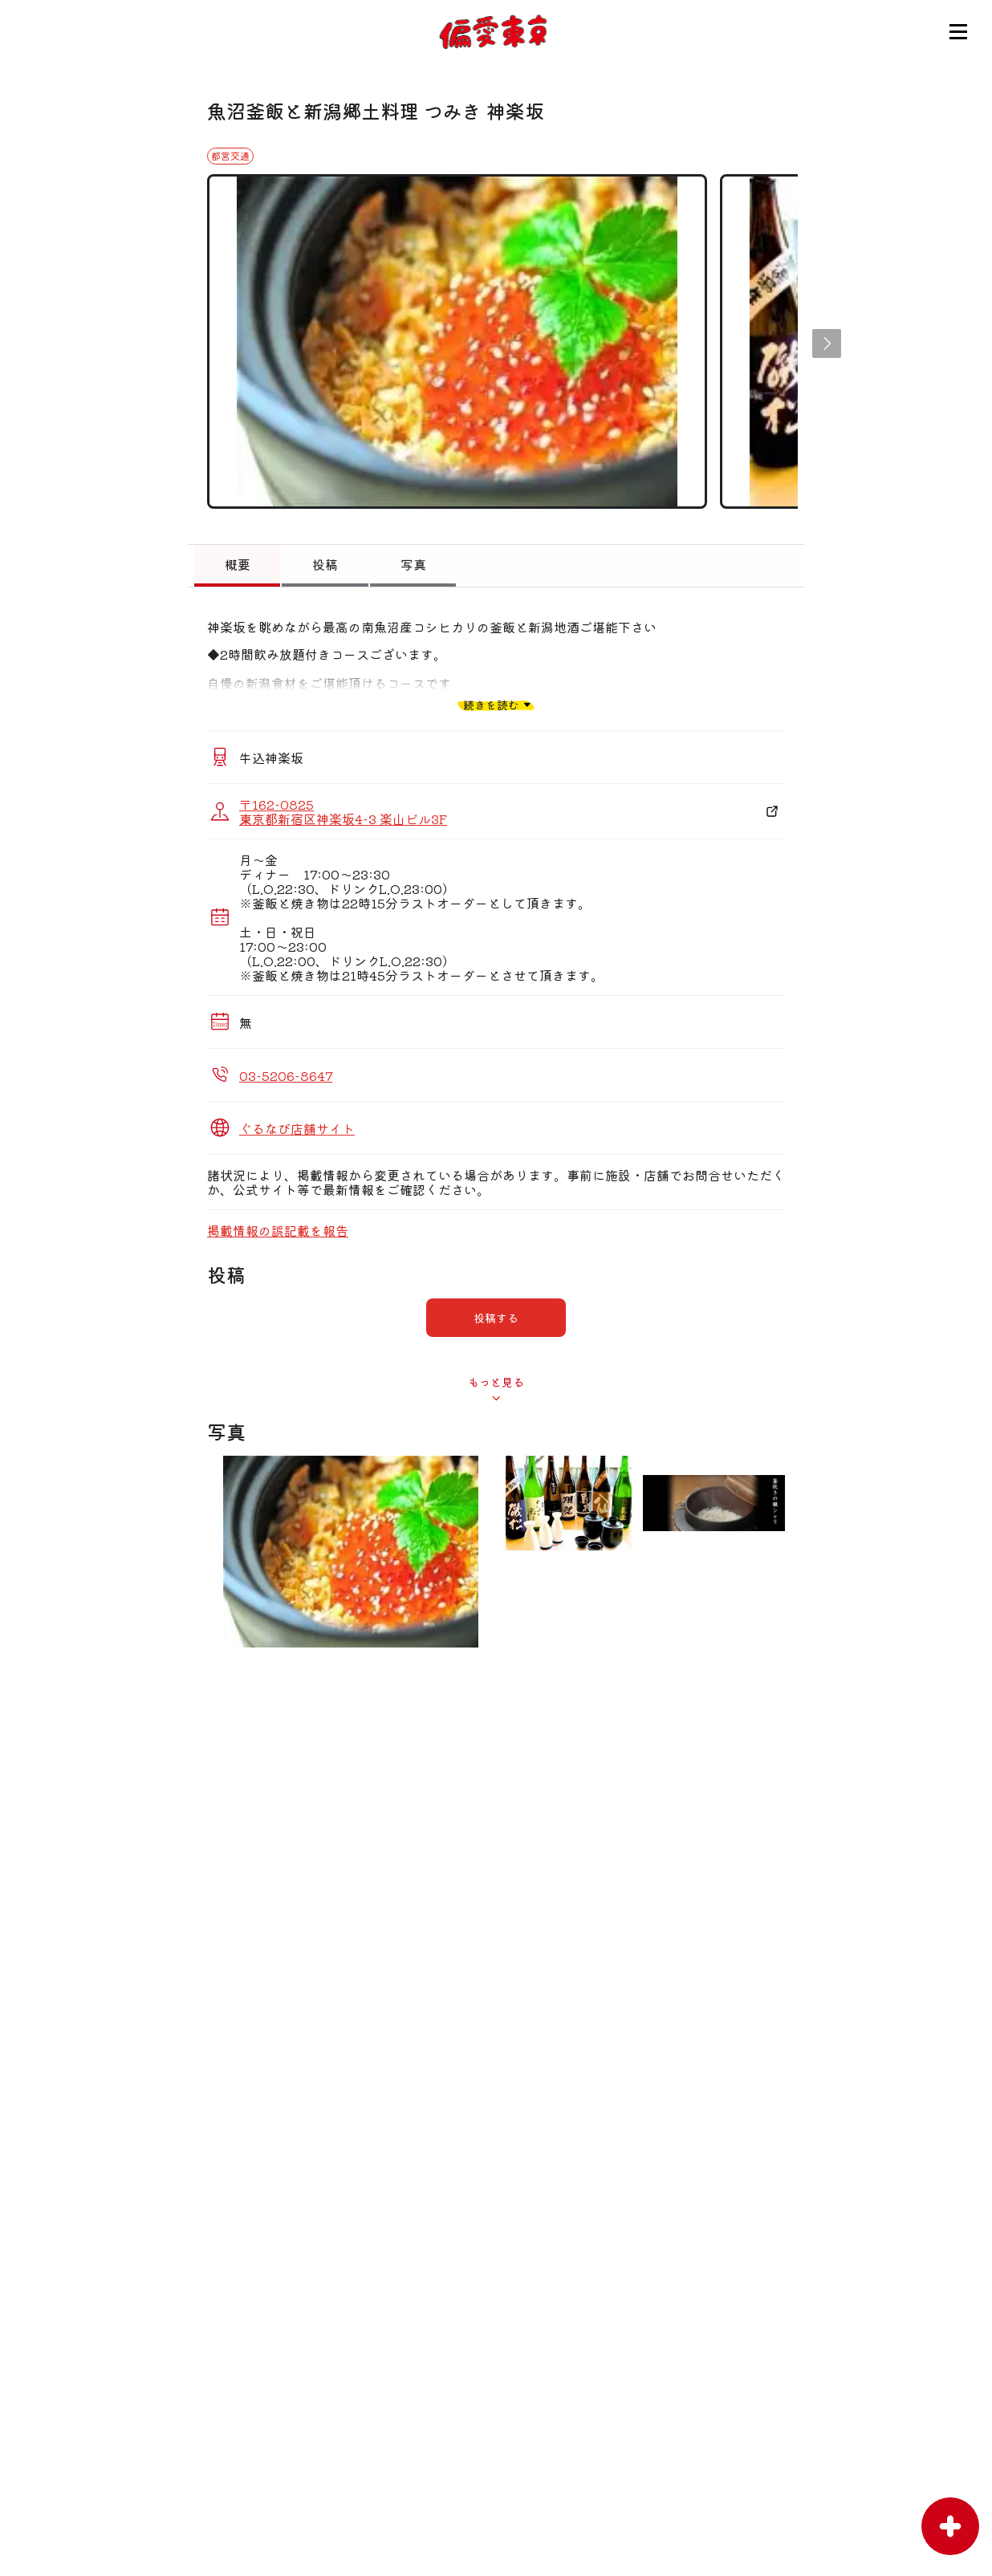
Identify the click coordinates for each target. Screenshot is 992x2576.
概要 (237, 564)
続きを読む (491, 704)
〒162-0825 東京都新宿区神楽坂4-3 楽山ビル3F (343, 811)
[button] (826, 343)
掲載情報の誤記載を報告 (277, 1230)
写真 (413, 564)
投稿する (496, 1318)
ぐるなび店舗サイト (297, 1128)
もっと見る (496, 1382)
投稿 (325, 564)
